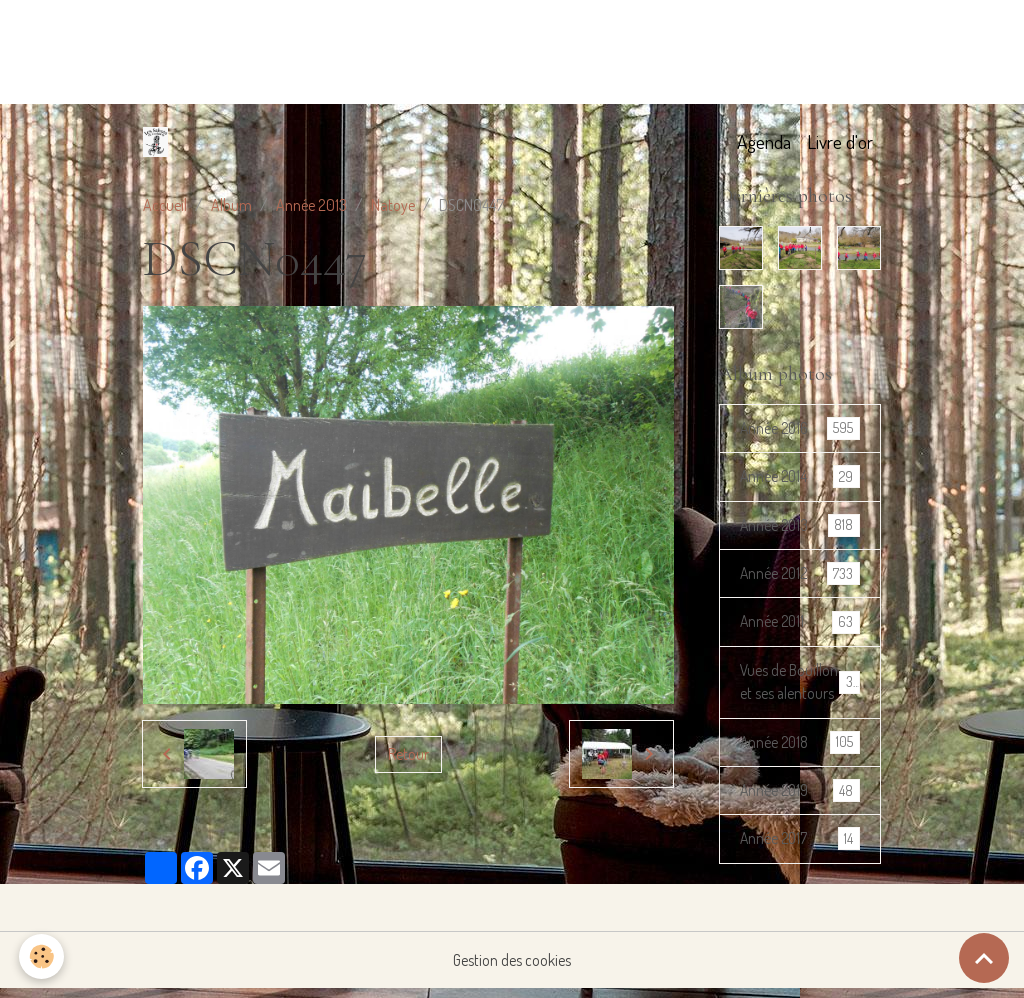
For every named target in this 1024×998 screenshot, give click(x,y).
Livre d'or (840, 141)
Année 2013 (311, 205)
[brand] (159, 142)
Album (231, 205)
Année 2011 (800, 624)
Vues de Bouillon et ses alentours (800, 698)
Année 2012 (800, 575)
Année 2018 (800, 770)
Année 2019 (800, 819)
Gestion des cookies (512, 970)
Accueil (165, 205)
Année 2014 (800, 477)
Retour (408, 754)
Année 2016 (800, 428)
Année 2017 (800, 868)
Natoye (393, 205)
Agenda (764, 141)
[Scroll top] (984, 958)
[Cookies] (42, 956)
